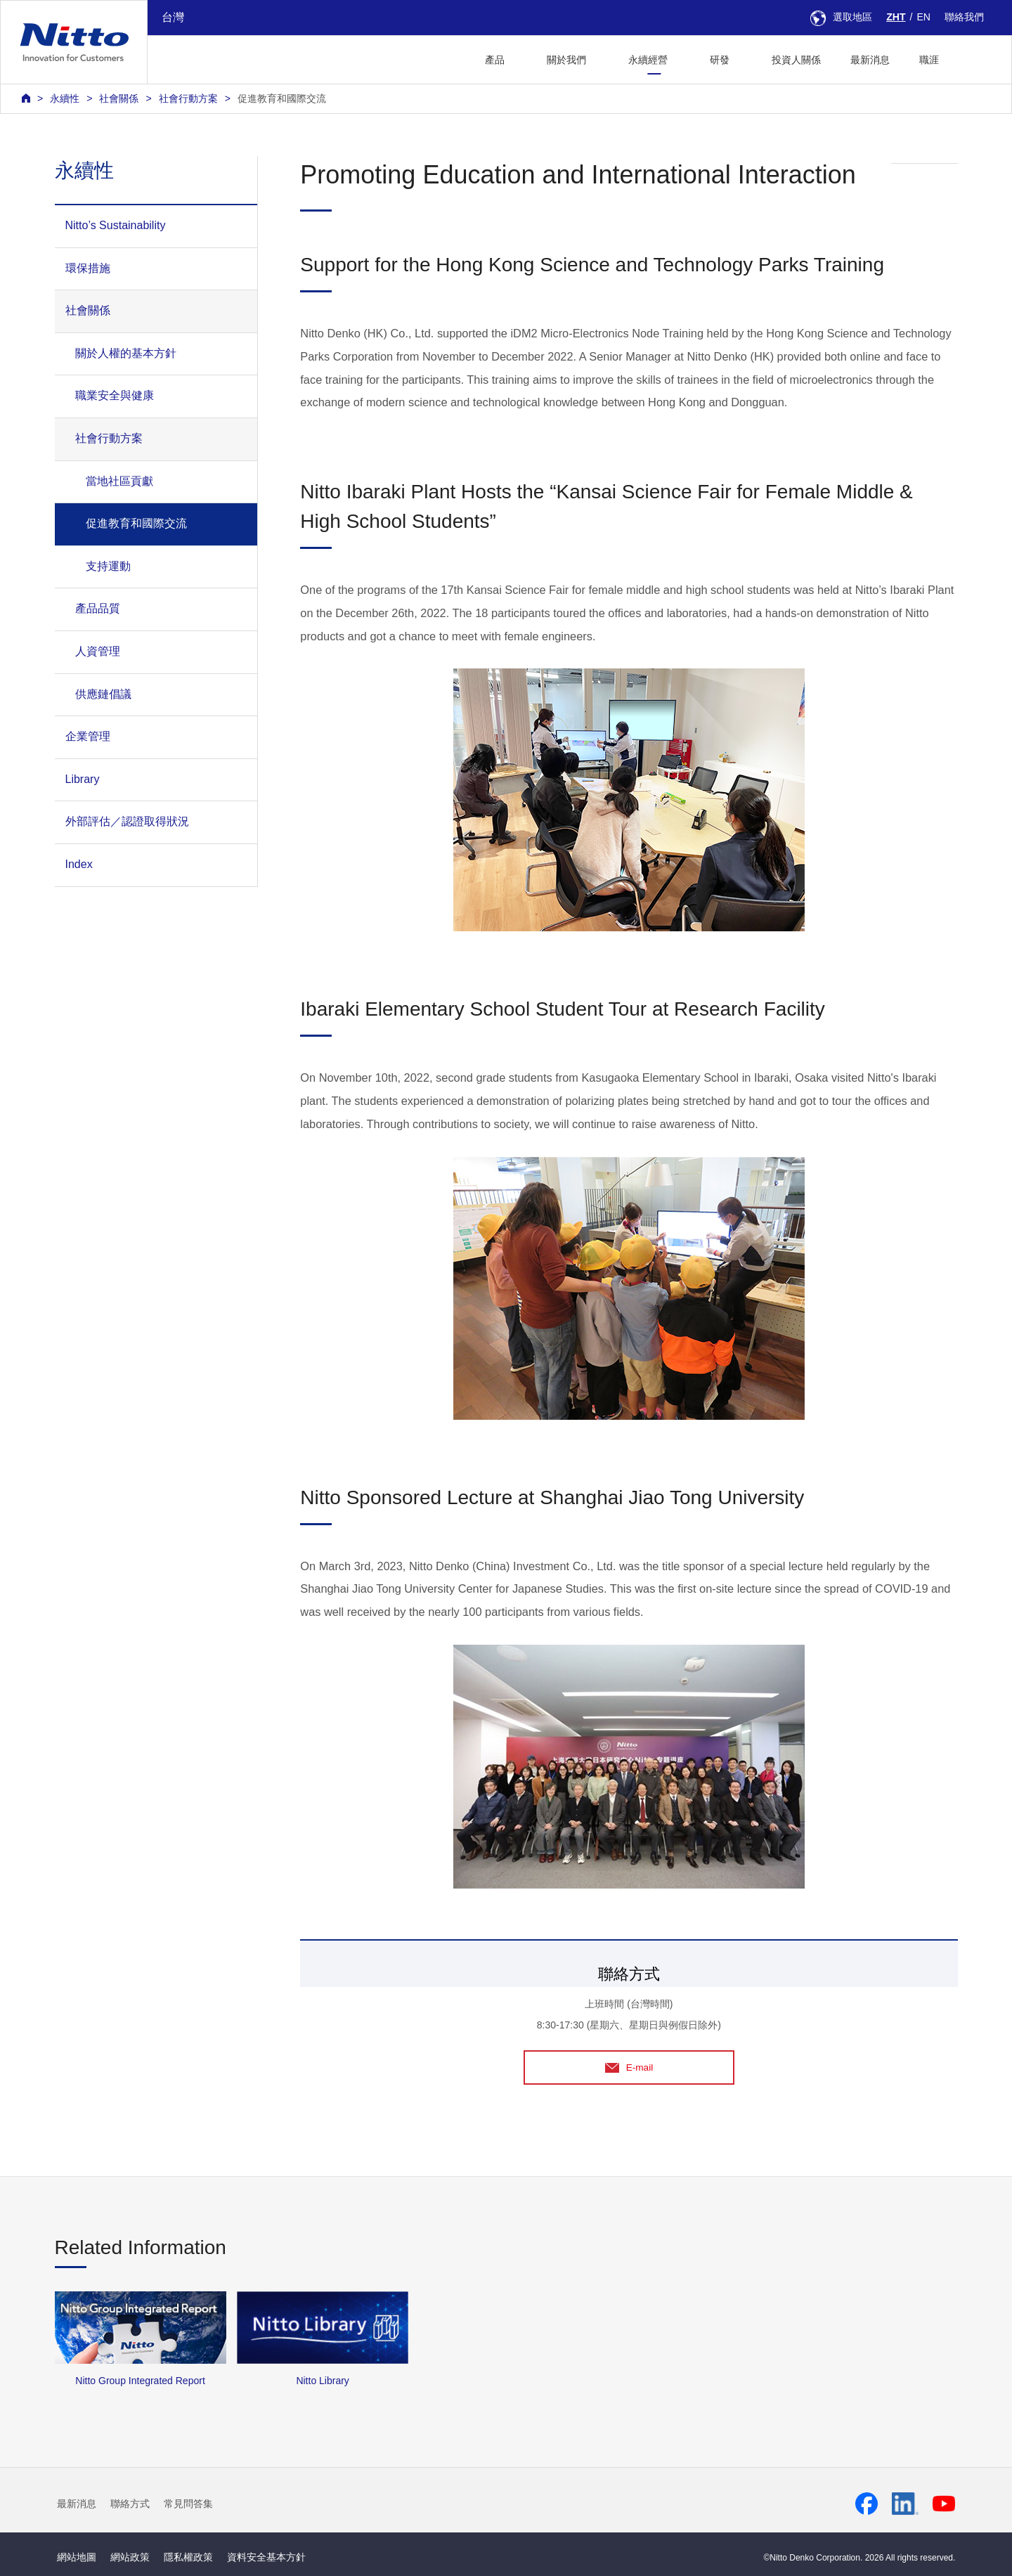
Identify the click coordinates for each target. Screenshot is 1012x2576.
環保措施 (87, 268)
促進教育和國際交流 (282, 98)
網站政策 (130, 2557)
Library (82, 779)
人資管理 (97, 651)
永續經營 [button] (648, 59)
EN (923, 16)
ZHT (895, 16)
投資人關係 (796, 59)
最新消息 (870, 59)
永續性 (64, 98)
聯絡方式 (130, 2503)
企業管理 (87, 736)
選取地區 (841, 16)
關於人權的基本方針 (125, 353)
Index (79, 864)
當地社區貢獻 (119, 481)
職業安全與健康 (114, 395)
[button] (975, 58)
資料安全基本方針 (266, 2557)
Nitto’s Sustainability (115, 225)
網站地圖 (76, 2557)
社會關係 (118, 98)
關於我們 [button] (566, 59)
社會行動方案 (188, 98)
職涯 (929, 59)
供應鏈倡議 (103, 694)
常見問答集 (188, 2503)
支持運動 (108, 566)
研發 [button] (719, 59)
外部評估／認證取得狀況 (127, 821)
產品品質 (97, 608)
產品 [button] (495, 59)
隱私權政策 (188, 2557)
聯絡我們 (964, 16)
